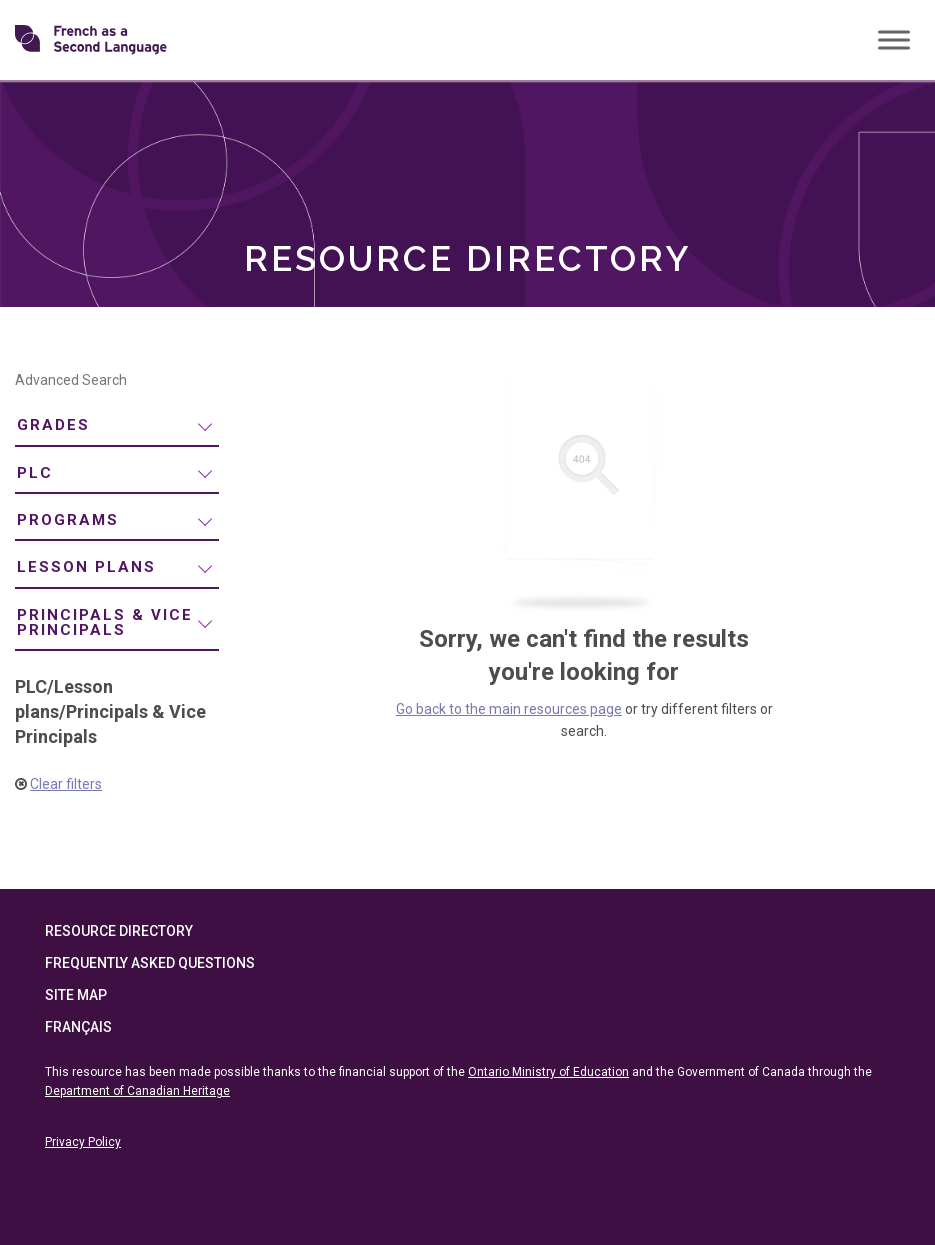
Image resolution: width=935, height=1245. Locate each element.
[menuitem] (117, 426)
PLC (35, 473)
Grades (53, 425)
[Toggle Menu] (894, 39)
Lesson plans (86, 567)
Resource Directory (119, 931)
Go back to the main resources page (509, 709)
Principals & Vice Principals (105, 622)
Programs (68, 520)
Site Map (76, 995)
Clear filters (66, 784)
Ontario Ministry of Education (548, 1072)
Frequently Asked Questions (150, 963)
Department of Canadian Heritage (137, 1091)
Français (78, 1027)
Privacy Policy (83, 1142)
